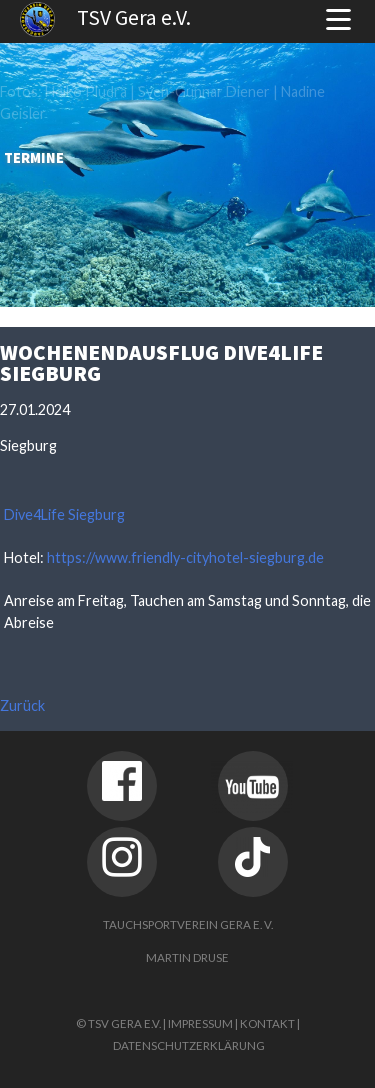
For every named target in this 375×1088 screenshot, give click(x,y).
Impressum (200, 1023)
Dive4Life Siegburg (64, 514)
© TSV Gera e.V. (118, 1023)
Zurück (22, 705)
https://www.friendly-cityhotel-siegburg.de (185, 557)
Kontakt (267, 1023)
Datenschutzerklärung (189, 1045)
